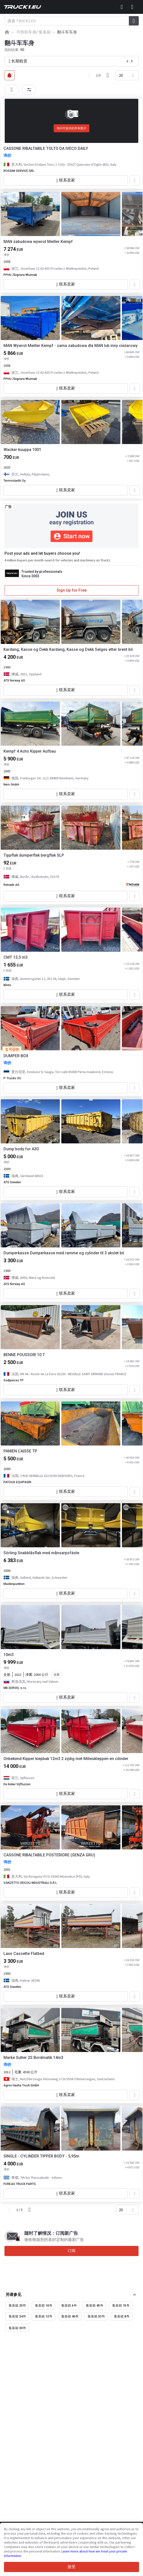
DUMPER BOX (15, 1055)
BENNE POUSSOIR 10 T (24, 1354)
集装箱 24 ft (17, 2316)
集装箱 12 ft (43, 2316)
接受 (71, 2566)
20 (121, 75)
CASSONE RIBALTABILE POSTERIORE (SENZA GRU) (49, 1855)
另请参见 (13, 2294)
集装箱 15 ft (120, 2305)
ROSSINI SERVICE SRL (18, 171)
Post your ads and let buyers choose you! (42, 553)
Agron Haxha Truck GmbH (21, 2085)
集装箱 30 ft (17, 2328)
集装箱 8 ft (121, 2316)
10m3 (8, 1654)
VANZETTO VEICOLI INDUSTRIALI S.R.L (30, 1883)
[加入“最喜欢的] (135, 180)
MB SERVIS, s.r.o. (15, 1688)
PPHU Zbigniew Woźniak (20, 275)
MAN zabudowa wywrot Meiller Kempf (38, 241)
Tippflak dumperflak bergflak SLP (33, 855)
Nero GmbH (11, 784)
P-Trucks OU (12, 1078)
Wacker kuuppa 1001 (22, 449)
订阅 (71, 2250)
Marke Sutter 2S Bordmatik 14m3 (33, 2057)
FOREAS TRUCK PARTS (19, 2184)
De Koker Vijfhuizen (17, 1784)
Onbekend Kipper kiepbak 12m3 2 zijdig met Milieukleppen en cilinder (65, 1758)
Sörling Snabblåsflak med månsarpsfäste (41, 1553)
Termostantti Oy (14, 480)
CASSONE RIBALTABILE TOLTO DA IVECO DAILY (45, 148)
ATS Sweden (12, 1182)
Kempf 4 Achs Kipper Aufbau (29, 751)
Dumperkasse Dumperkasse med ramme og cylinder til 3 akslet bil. (64, 1253)
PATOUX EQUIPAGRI (17, 1482)
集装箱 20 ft (17, 2305)
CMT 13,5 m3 (15, 957)
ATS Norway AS (14, 680)
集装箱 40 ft (69, 2316)
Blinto (7, 985)
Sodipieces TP (13, 1380)
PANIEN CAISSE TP (20, 1451)
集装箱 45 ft (94, 2305)
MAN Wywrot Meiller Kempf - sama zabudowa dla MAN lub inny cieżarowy (70, 345)
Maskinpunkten (14, 1584)
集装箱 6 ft (68, 2305)
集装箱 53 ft (96, 2316)
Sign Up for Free (72, 590)
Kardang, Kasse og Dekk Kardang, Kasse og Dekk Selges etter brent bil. (68, 649)
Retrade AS (11, 885)
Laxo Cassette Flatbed (23, 1953)
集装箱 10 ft (43, 2305)
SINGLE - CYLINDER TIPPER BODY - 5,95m (41, 2156)
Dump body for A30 (21, 1149)
